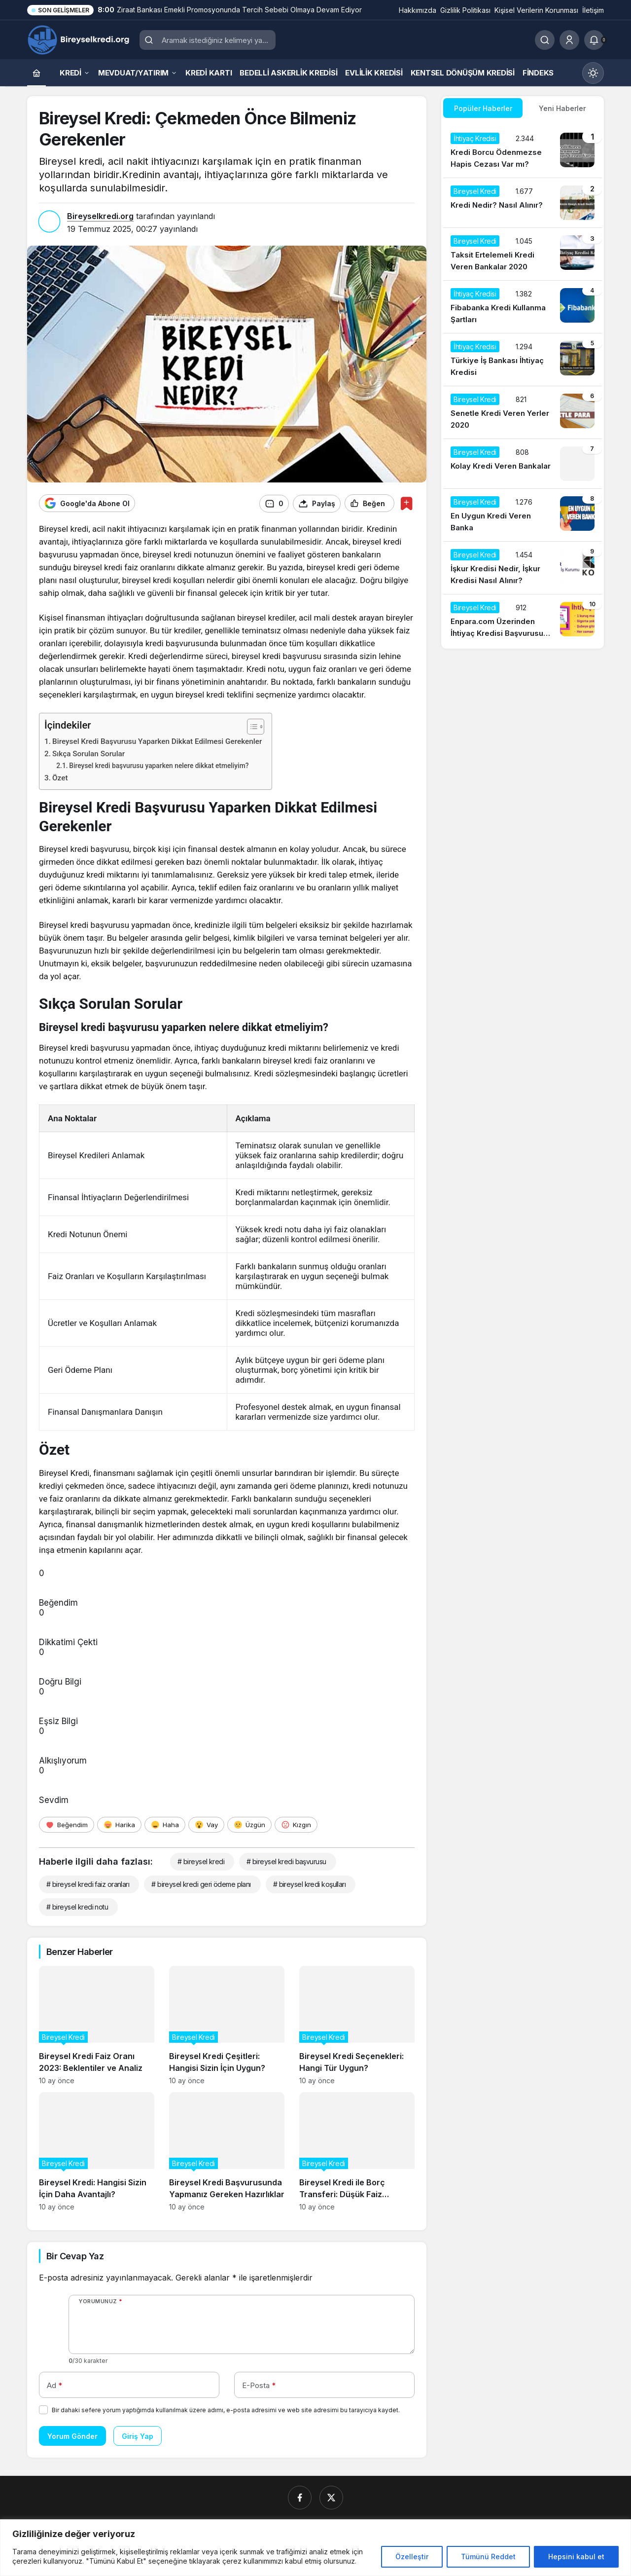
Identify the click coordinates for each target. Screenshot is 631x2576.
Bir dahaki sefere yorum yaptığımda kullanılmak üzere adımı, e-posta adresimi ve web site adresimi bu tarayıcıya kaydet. (226, 2409)
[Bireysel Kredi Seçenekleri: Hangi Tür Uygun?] (357, 2024)
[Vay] (206, 1824)
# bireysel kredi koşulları (309, 1883)
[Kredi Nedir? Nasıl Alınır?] (522, 202)
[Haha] (164, 1824)
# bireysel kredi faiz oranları (87, 1883)
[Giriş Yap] (569, 40)
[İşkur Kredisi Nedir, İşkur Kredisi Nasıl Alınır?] (522, 568)
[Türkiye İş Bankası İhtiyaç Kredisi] (522, 359)
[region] (315, 2547)
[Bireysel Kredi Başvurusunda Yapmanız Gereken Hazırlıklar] (226, 2151)
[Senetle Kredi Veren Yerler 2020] (522, 412)
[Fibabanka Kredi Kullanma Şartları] (522, 307)
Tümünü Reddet (488, 2556)
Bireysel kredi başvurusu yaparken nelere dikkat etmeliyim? (158, 765)
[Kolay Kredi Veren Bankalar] (522, 463)
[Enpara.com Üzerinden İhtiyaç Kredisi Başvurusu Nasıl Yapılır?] (522, 620)
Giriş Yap (137, 2436)
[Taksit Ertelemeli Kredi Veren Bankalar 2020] (522, 254)
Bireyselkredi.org (100, 216)
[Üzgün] (249, 1824)
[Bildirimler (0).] (594, 40)
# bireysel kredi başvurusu (286, 1861)
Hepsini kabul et (576, 2556)
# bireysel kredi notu (77, 1906)
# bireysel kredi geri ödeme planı (201, 1883)
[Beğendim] (66, 1824)
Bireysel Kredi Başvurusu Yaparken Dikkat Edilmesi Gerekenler (157, 740)
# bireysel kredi (200, 1861)
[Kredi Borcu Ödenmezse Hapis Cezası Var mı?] (522, 151)
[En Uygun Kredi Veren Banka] (522, 515)
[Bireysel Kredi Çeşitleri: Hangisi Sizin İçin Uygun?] (226, 2024)
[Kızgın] (296, 1824)
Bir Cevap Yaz (75, 2255)
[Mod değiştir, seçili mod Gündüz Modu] (593, 73)
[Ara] (545, 40)
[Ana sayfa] (36, 72)
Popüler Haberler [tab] (483, 108)
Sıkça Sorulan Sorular (88, 753)
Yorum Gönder (72, 2436)
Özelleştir (411, 2556)
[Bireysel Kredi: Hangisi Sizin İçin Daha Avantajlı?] (96, 2151)
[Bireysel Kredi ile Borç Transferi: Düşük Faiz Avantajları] (357, 2151)
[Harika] (119, 1824)
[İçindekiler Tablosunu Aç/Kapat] (251, 726)
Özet (60, 777)
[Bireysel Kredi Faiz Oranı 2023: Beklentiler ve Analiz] (96, 2024)
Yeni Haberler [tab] (562, 108)
